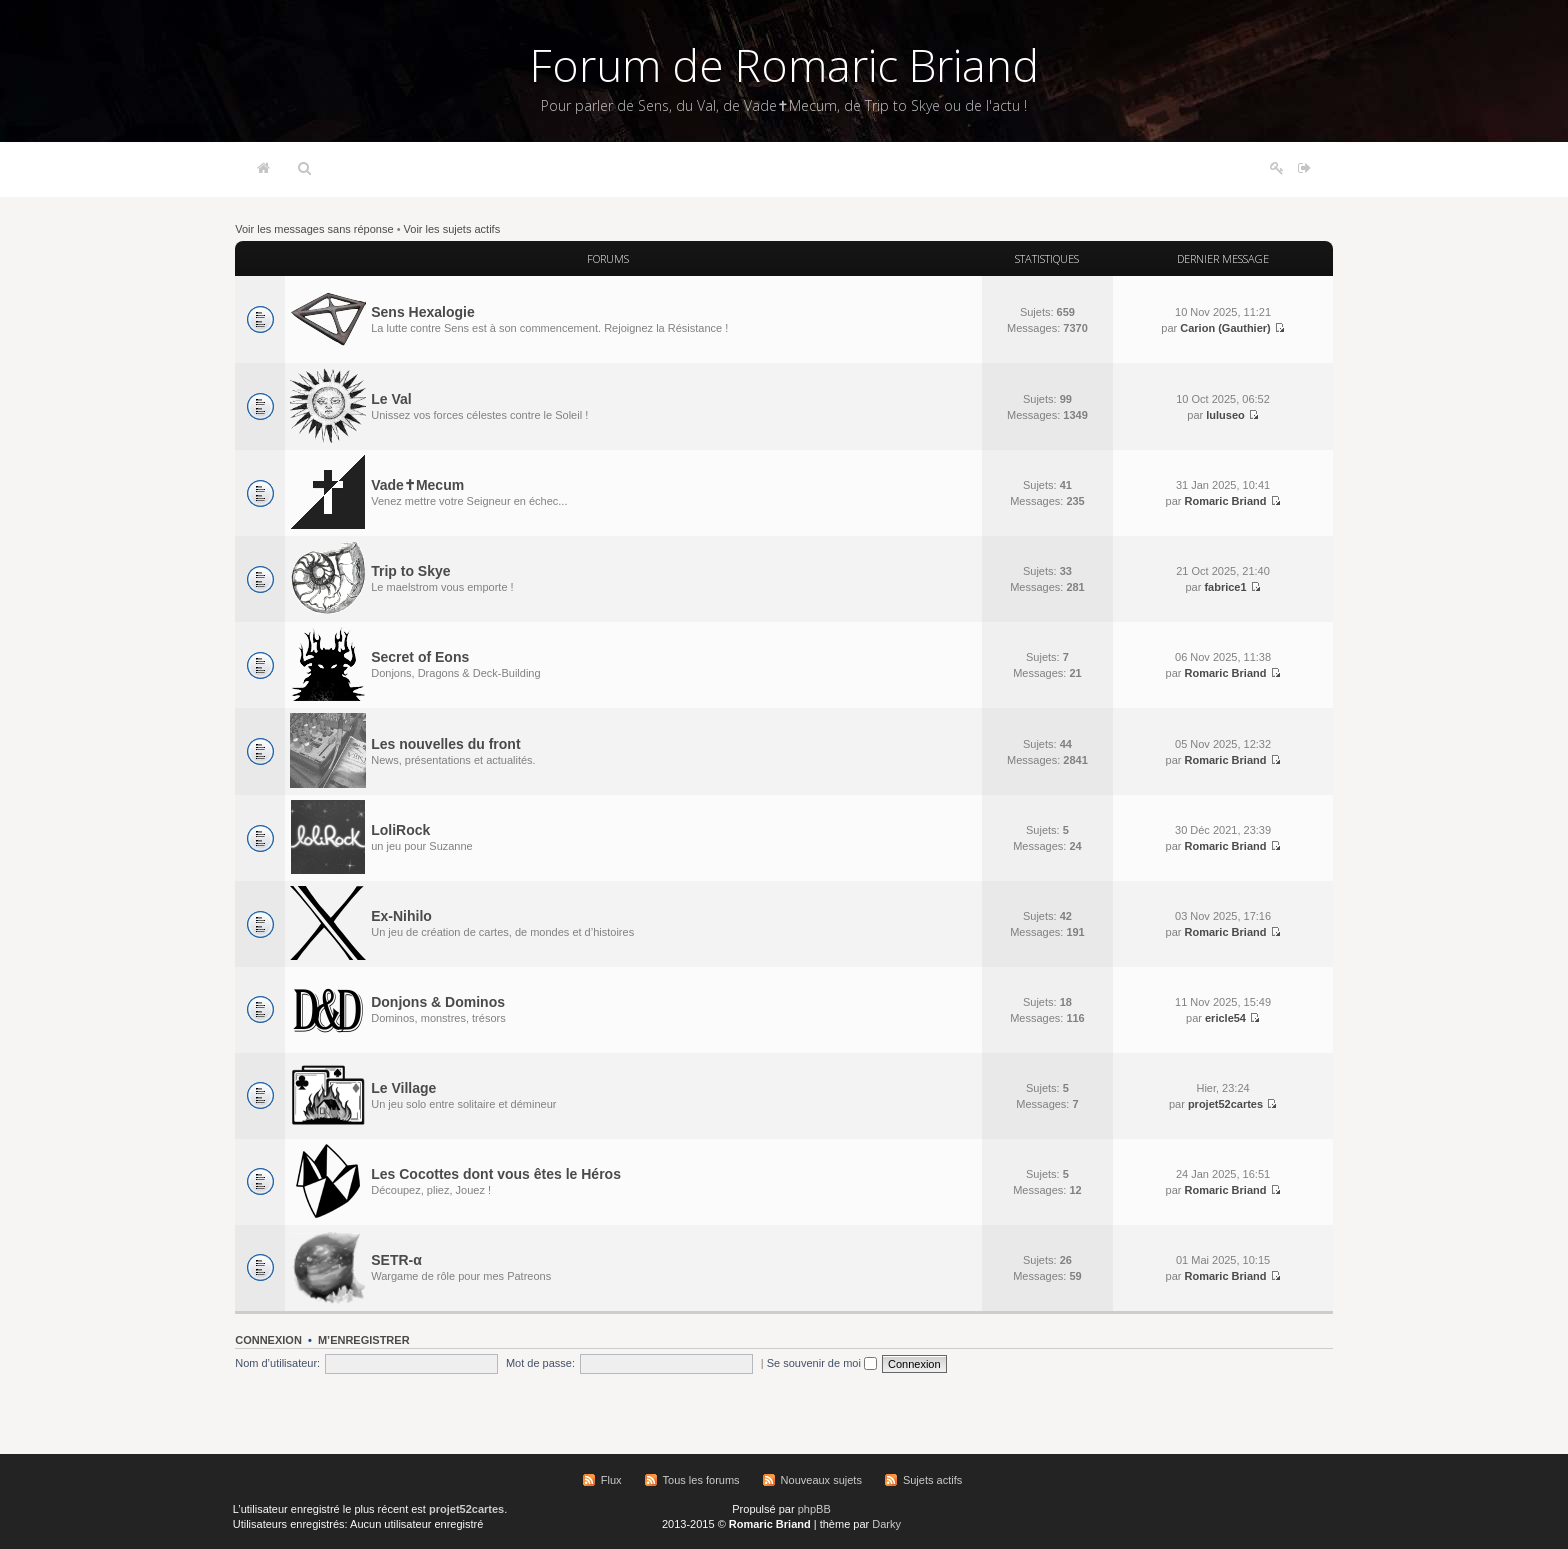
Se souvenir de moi (822, 1363)
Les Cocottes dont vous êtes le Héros (496, 1174)
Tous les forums (701, 1480)
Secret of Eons (420, 657)
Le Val (391, 399)
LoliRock (400, 830)
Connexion (268, 1340)
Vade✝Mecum (417, 485)
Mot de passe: (540, 1363)
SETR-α (396, 1260)
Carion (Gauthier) (1225, 328)
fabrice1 (1225, 587)
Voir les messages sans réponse (314, 229)
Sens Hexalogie (423, 312)
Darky (886, 1524)
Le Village (403, 1088)
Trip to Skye (410, 571)
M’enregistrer (364, 1340)
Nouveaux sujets (821, 1480)
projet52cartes (1225, 1104)
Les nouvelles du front (445, 744)
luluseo (1225, 415)
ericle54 (1225, 1018)
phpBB (814, 1509)
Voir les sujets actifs (452, 229)
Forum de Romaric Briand (784, 65)
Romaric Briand (1226, 501)
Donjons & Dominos (438, 1002)
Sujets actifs (932, 1480)
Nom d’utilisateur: (277, 1363)
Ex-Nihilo (401, 916)
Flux (611, 1480)
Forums (608, 258)
